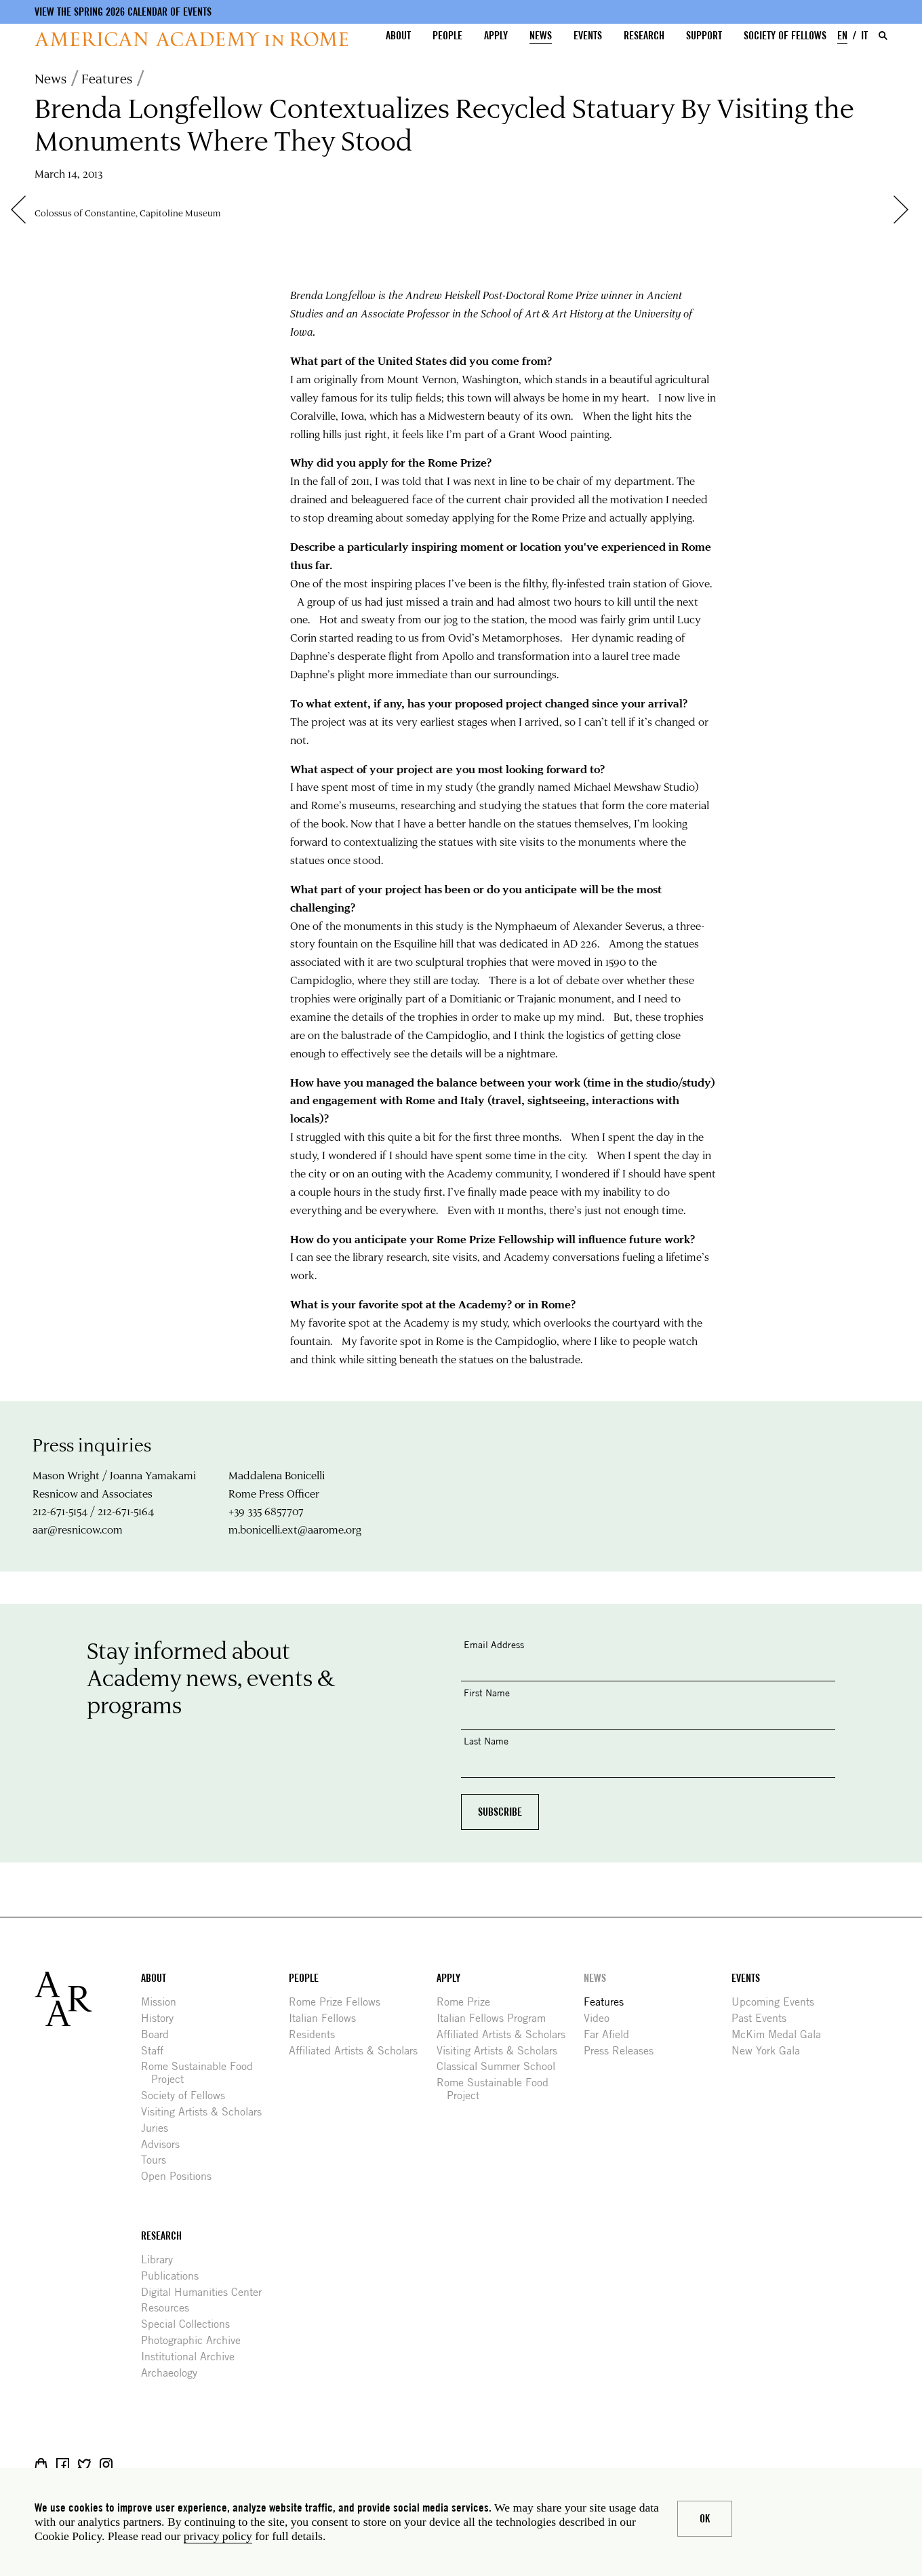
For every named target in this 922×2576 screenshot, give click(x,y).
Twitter (84, 2464)
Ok (705, 2518)
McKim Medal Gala (781, 2034)
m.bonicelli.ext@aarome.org (294, 1529)
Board (160, 2034)
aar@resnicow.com (78, 1529)
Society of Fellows (785, 35)
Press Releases (624, 2050)
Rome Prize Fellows (339, 2001)
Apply (496, 35)
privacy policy (218, 2536)
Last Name (486, 1740)
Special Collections (190, 2324)
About (398, 35)
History (162, 2018)
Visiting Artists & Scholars (206, 2111)
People (447, 35)
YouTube (149, 2464)
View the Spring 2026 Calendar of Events (123, 11)
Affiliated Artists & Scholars (358, 2050)
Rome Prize (468, 2001)
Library (162, 2259)
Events (588, 35)
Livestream (127, 2464)
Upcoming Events (778, 2001)
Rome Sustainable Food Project (202, 2073)
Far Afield (611, 2034)
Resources (170, 2307)
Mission (163, 2001)
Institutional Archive (193, 2356)
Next (908, 209)
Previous (25, 209)
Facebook (62, 2464)
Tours (158, 2159)
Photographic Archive (196, 2340)
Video (601, 2018)
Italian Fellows (327, 2018)
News (540, 35)
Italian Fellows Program (496, 2018)
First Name (487, 1692)
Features (106, 78)
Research (644, 35)
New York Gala (771, 2050)
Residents (317, 2034)
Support (704, 35)
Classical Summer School (501, 2066)
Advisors (165, 2144)
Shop (41, 2464)
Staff (157, 2050)
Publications (175, 2275)
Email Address (494, 1644)
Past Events (764, 2018)
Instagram (106, 2464)
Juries (159, 2128)
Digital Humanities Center (206, 2292)
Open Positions (181, 2176)
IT (864, 35)
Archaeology (174, 2372)
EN (842, 35)
